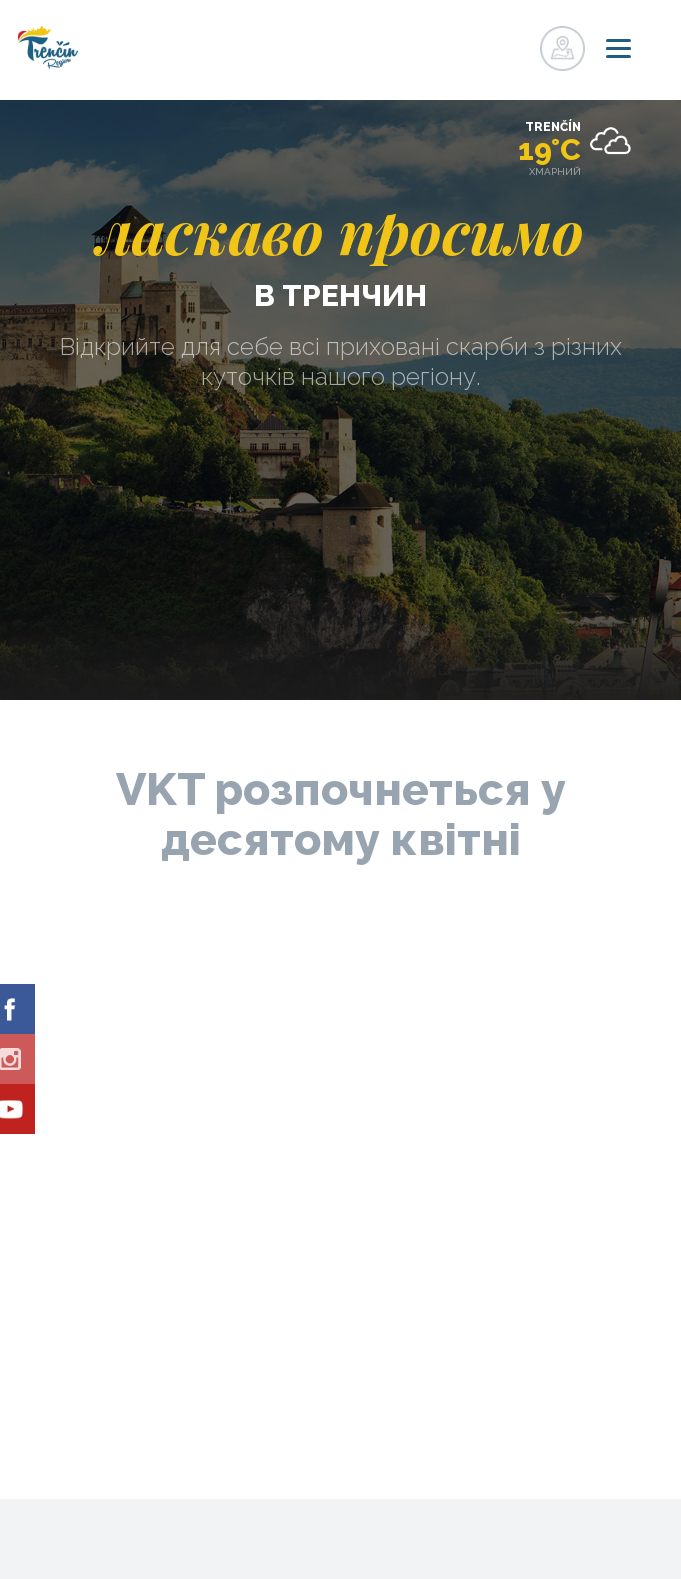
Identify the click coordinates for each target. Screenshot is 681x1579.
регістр (475, 43)
